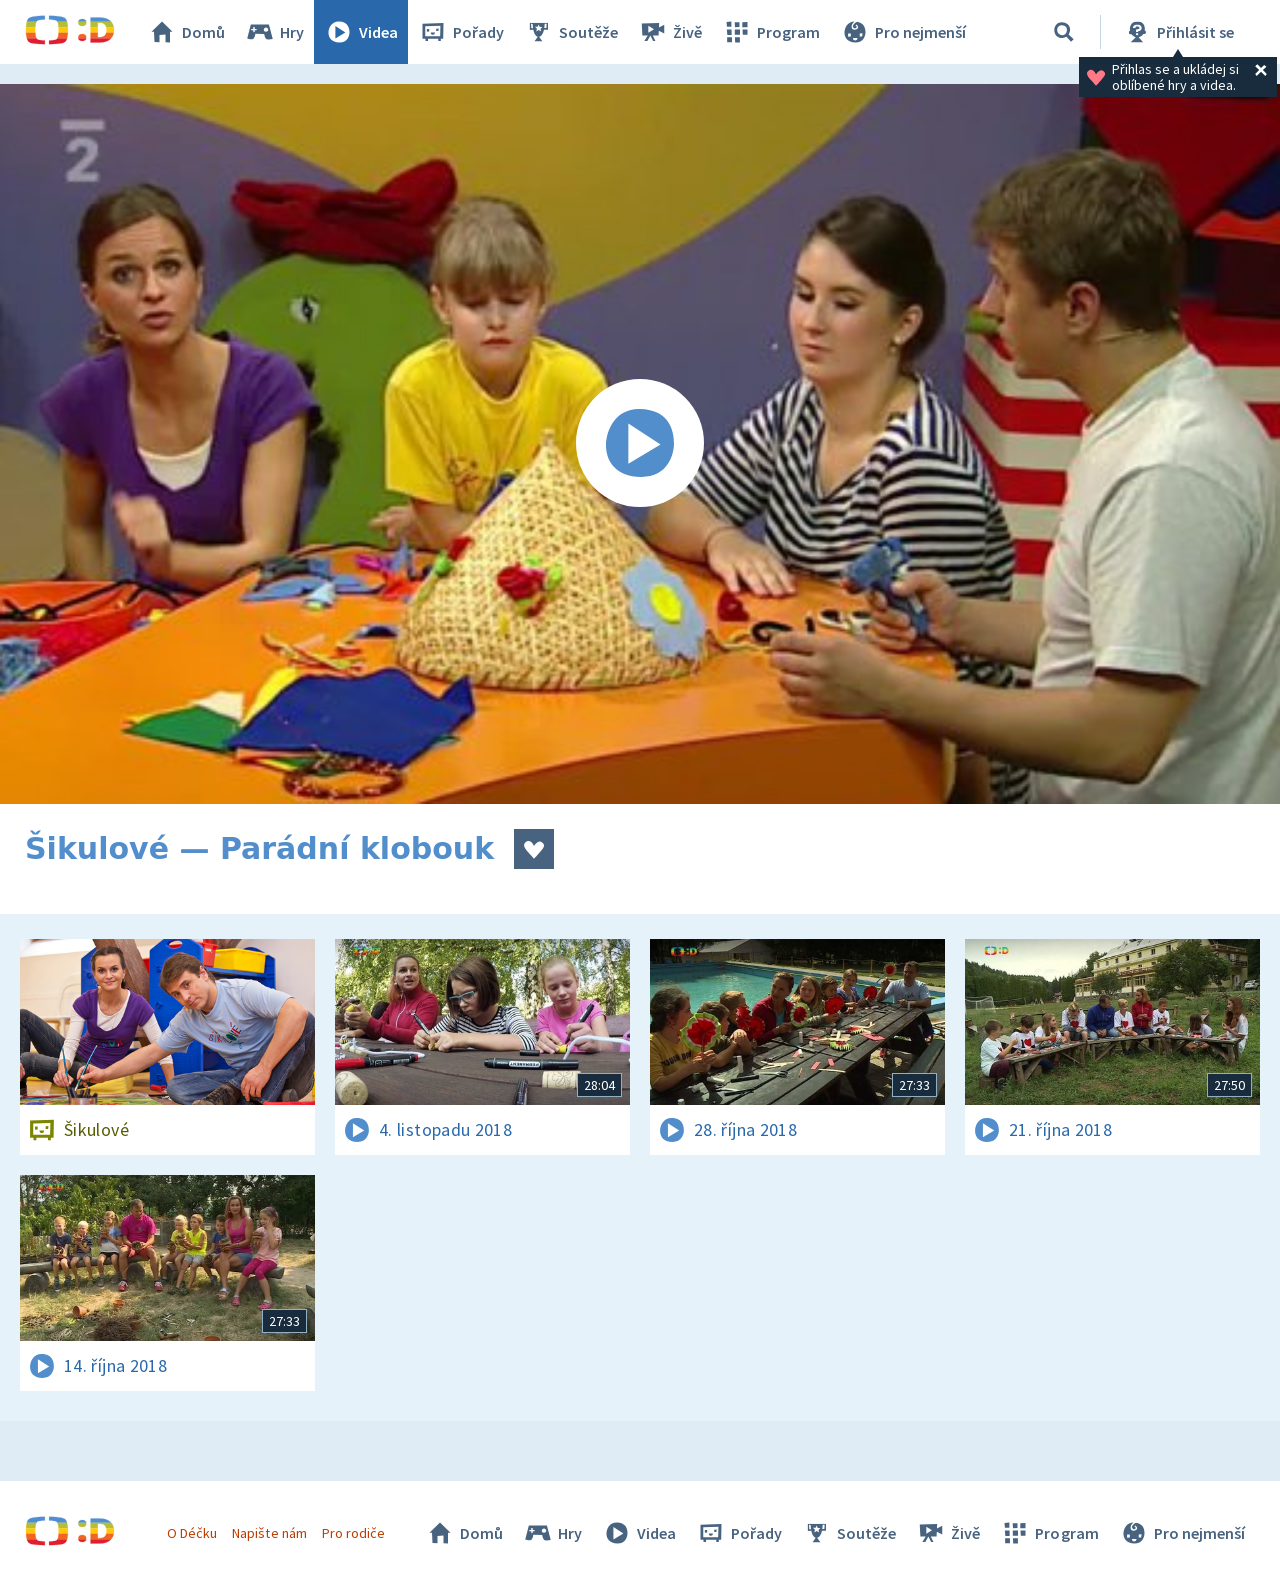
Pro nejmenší (903, 32)
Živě (670, 32)
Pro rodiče (353, 1533)
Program (771, 32)
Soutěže (571, 32)
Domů (186, 32)
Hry (274, 32)
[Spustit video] (640, 444)
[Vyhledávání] (1064, 32)
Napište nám (269, 1533)
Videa (361, 32)
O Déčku (192, 1533)
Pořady (461, 32)
